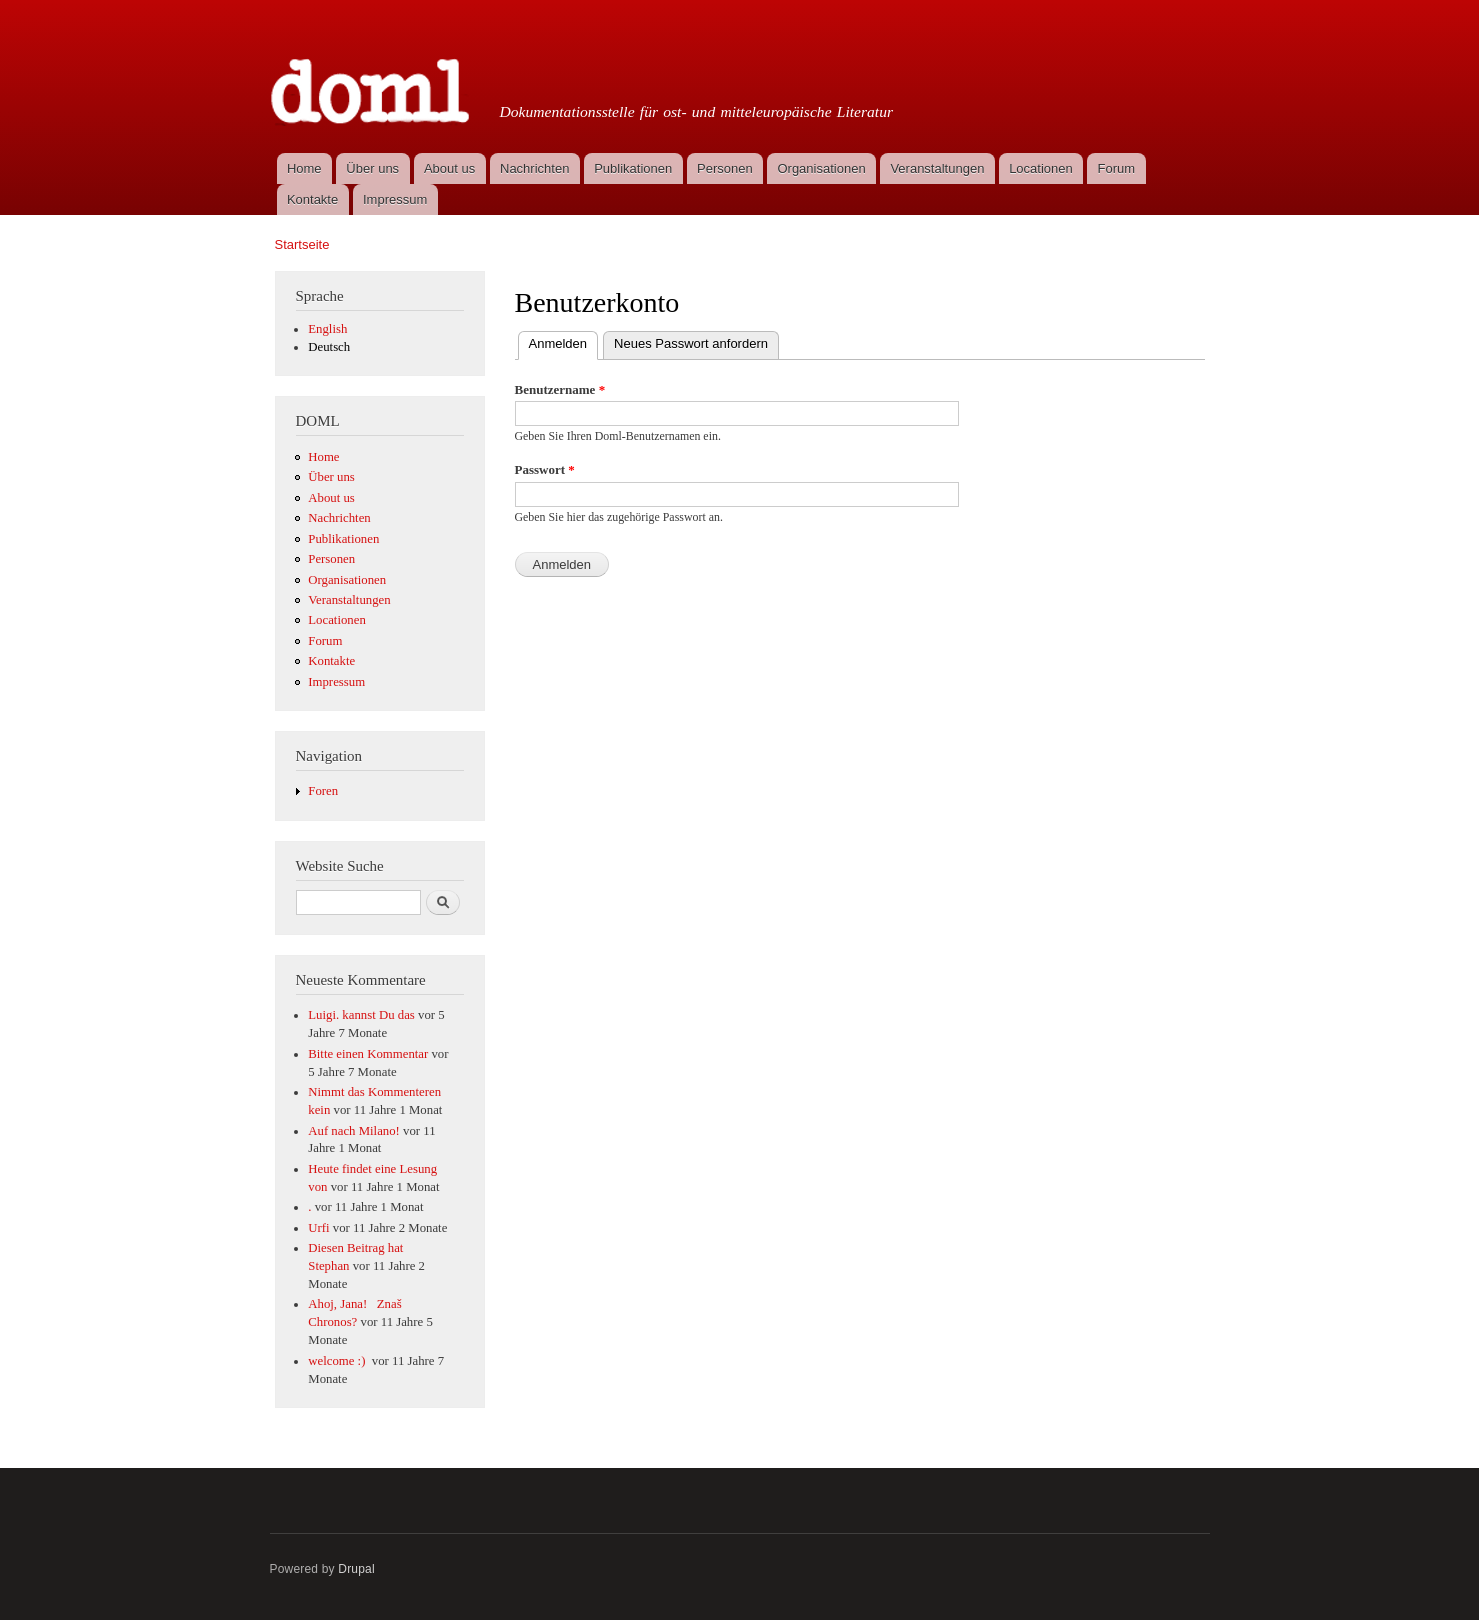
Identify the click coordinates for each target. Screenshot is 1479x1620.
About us (449, 168)
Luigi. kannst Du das (361, 1015)
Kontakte (312, 199)
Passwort (545, 469)
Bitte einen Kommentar (368, 1054)
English (327, 329)
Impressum (395, 199)
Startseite (302, 244)
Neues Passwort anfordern (691, 343)
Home (304, 168)
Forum (1117, 168)
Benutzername (560, 389)
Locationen (1041, 168)
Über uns (372, 168)
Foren (323, 791)
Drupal (356, 1569)
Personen (725, 168)
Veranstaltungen (937, 168)
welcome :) (338, 1361)
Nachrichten (534, 168)
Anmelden (564, 341)
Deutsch (329, 347)
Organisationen (821, 168)
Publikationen (633, 168)
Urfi (318, 1228)
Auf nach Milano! (354, 1131)
